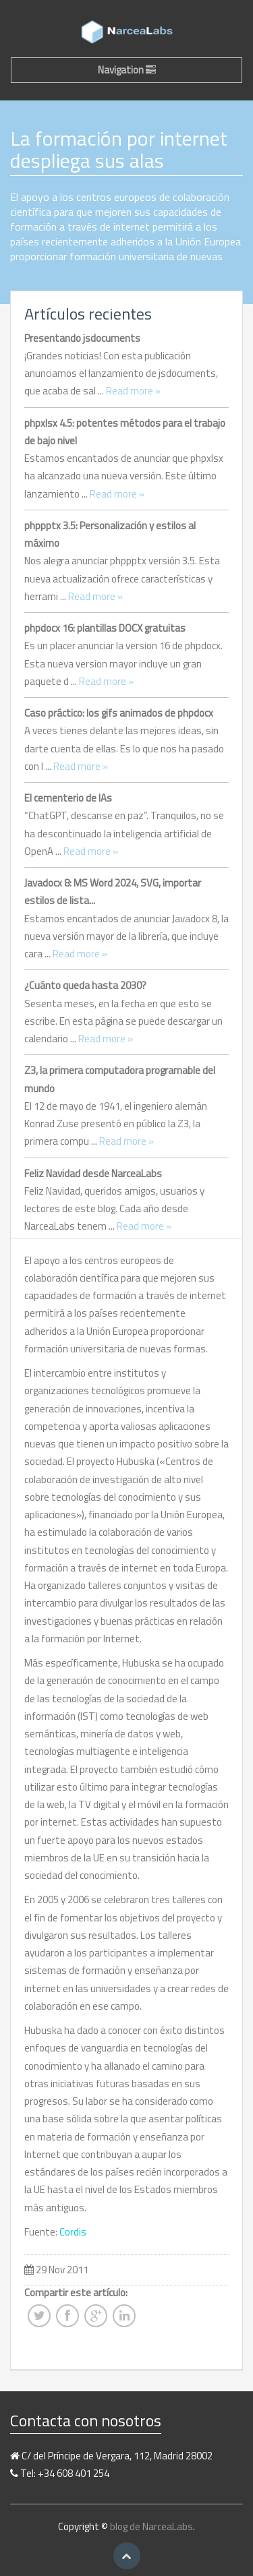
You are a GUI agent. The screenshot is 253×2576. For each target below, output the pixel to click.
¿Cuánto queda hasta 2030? (85, 985)
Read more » (133, 390)
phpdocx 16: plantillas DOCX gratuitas (105, 628)
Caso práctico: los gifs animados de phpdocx (118, 713)
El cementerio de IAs (68, 798)
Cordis (72, 2232)
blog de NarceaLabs (151, 2526)
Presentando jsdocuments (82, 338)
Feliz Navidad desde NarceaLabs (93, 1173)
